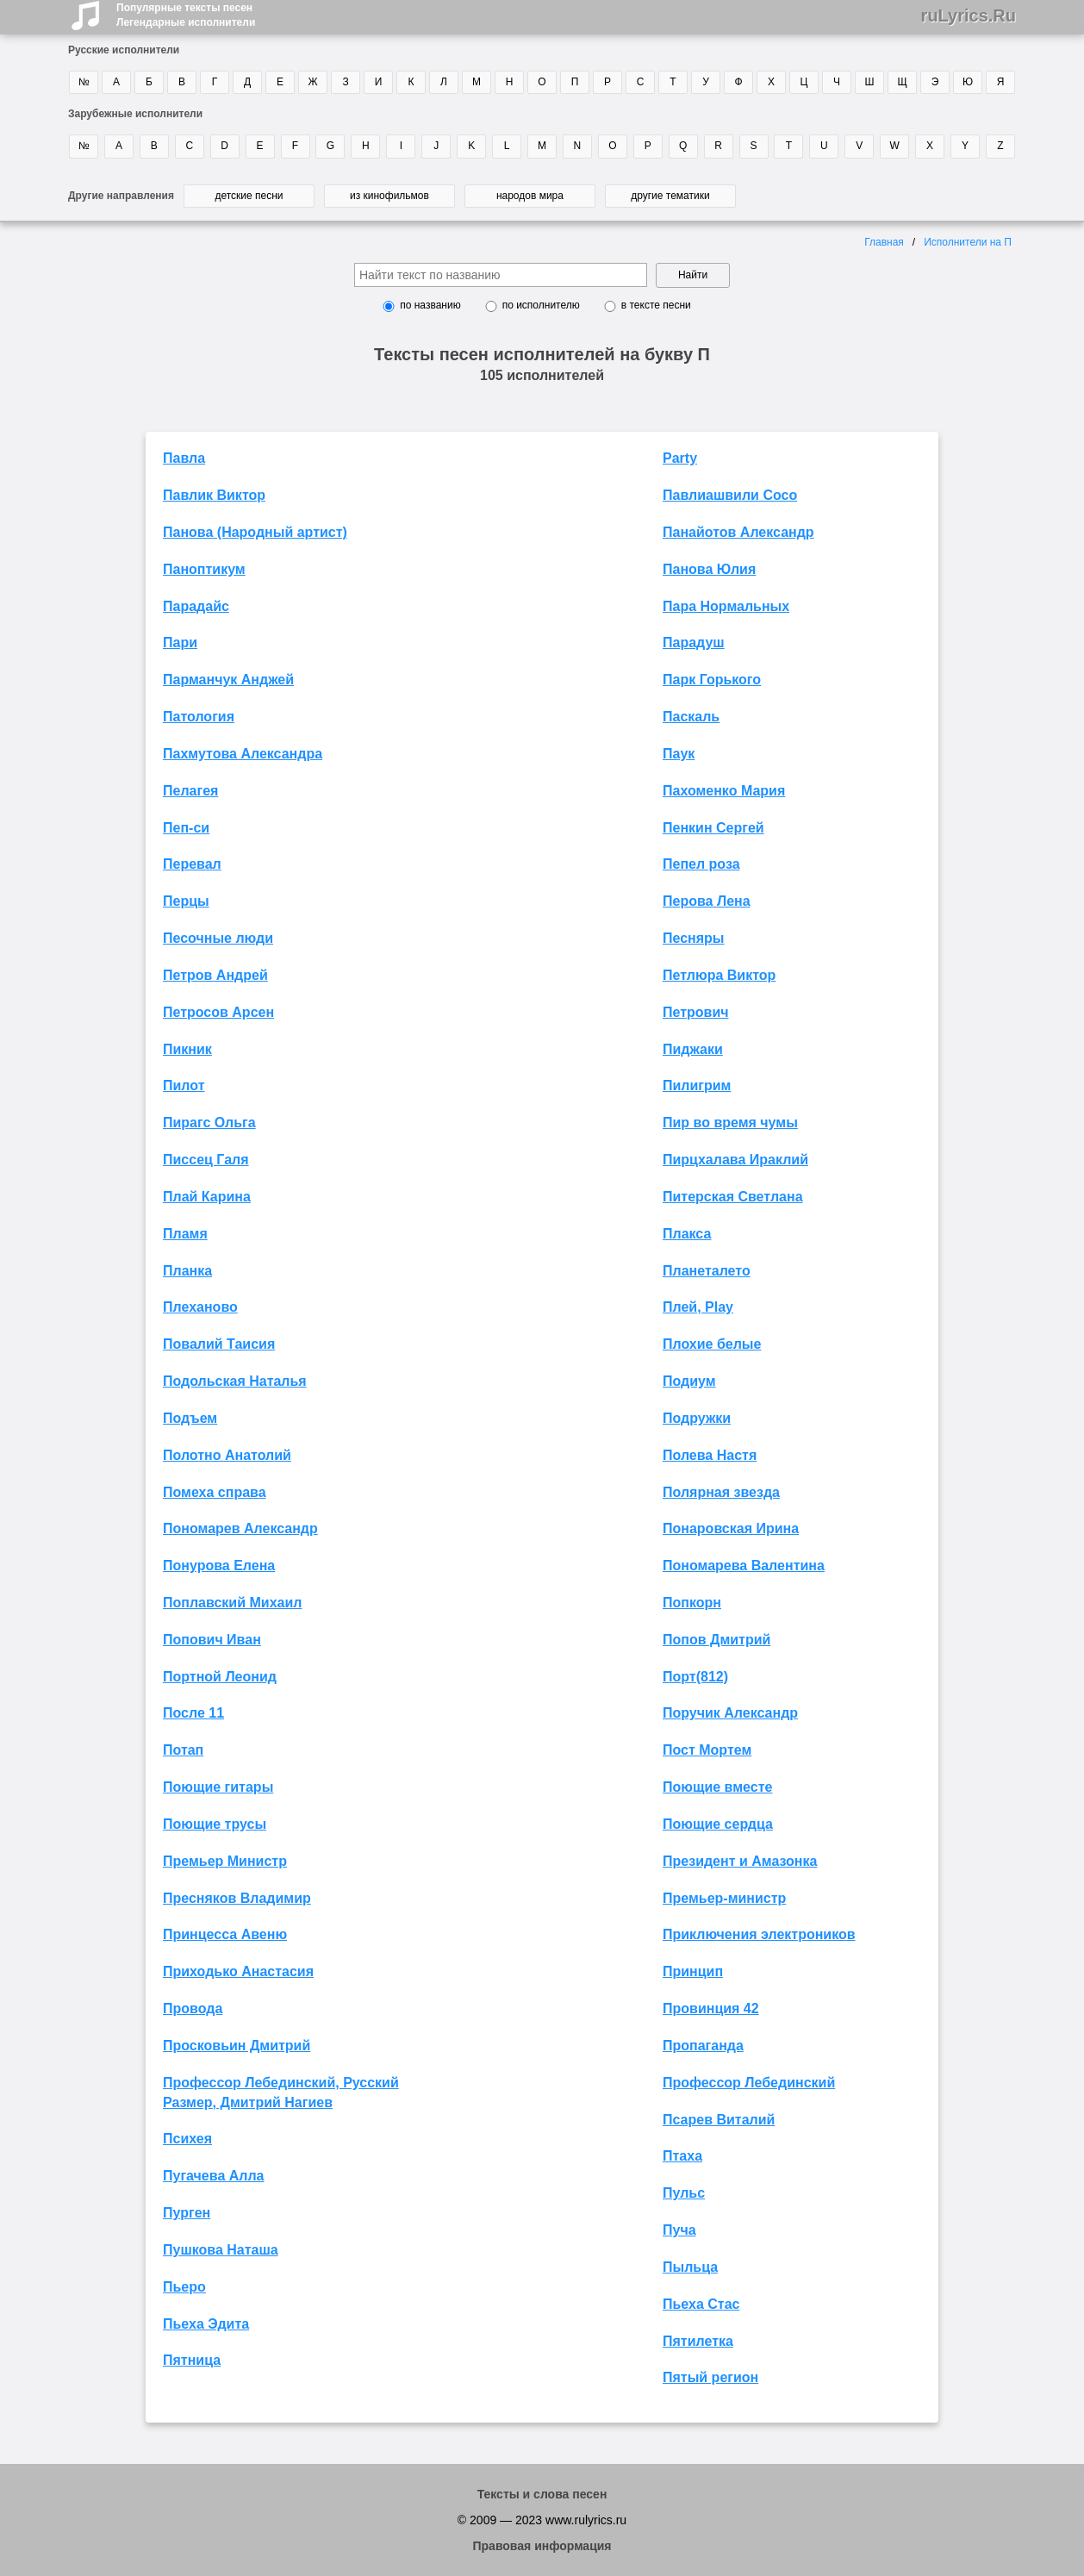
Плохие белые (712, 1344)
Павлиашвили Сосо (730, 495)
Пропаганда (703, 2045)
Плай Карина (207, 1196)
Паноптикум (204, 569)
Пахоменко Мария (724, 790)
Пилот (184, 1085)
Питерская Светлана (733, 1196)
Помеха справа (214, 1492)
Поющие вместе (717, 1787)
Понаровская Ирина (731, 1528)
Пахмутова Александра (242, 753)
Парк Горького (712, 679)
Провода (192, 2008)
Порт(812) (695, 1676)
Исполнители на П (968, 242)
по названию (430, 305)
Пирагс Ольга (209, 1122)
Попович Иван (212, 1639)
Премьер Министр (225, 1861)
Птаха (682, 2156)
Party (680, 458)
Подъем (190, 1418)
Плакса (687, 1233)
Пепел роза (701, 864)
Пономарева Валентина (744, 1565)
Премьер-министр (724, 1898)
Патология (198, 716)
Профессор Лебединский (749, 2082)
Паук (679, 753)
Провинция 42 (711, 2008)
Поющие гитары (218, 1787)
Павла (184, 458)
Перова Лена (707, 901)
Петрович (696, 1012)
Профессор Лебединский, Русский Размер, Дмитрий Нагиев (281, 2092)
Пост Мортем (707, 1750)
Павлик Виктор (214, 495)
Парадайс (196, 606)
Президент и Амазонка (740, 1861)
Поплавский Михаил (232, 1602)
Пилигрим (697, 1085)
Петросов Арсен (218, 1012)
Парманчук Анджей (228, 679)
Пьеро (184, 2287)
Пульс (684, 2193)
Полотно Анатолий (227, 1455)
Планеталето (707, 1270)
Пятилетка (698, 2341)
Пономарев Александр (240, 1528)
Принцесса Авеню (225, 1934)
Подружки (697, 1418)
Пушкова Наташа (220, 2249)
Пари (180, 642)
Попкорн (692, 1602)
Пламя (185, 1233)
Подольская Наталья (235, 1381)
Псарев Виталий (719, 2119)
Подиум (689, 1381)
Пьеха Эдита (206, 2324)
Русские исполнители (123, 50)
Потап (183, 1750)
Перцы (186, 901)
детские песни (249, 196)
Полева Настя (710, 1455)
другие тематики (670, 196)
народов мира (530, 196)
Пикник (187, 1049)
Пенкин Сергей (713, 827)
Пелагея (190, 790)
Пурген (186, 2212)
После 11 (193, 1713)
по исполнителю (541, 305)
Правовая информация (541, 2546)
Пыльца (690, 2267)
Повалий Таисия (219, 1344)
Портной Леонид (220, 1676)
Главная (884, 242)
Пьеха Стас (701, 2304)
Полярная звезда (721, 1492)
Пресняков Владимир (237, 1898)
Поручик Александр (730, 1713)
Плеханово (200, 1307)
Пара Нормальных (726, 606)
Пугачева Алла (214, 2175)
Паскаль (691, 716)
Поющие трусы (214, 1824)
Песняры (694, 938)
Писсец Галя (206, 1159)
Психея (187, 2138)
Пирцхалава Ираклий (735, 1159)
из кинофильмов (389, 196)
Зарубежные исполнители (135, 114)
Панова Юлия (709, 569)
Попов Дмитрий (716, 1639)
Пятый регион (710, 2377)
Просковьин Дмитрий (236, 2045)
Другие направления (121, 196)
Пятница (192, 2360)
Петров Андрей (215, 975)
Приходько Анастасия (238, 1971)
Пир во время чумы (730, 1122)
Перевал (192, 864)
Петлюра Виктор (719, 975)
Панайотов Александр (738, 532)
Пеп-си (186, 827)
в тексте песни (656, 305)
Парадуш (694, 642)
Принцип (693, 1971)
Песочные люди (218, 938)
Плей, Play (698, 1307)
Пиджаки (693, 1049)
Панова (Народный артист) (255, 532)
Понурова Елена (219, 1565)
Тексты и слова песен (542, 2494)
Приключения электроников (759, 1934)
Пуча (679, 2230)
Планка (187, 1270)
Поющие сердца (718, 1824)
